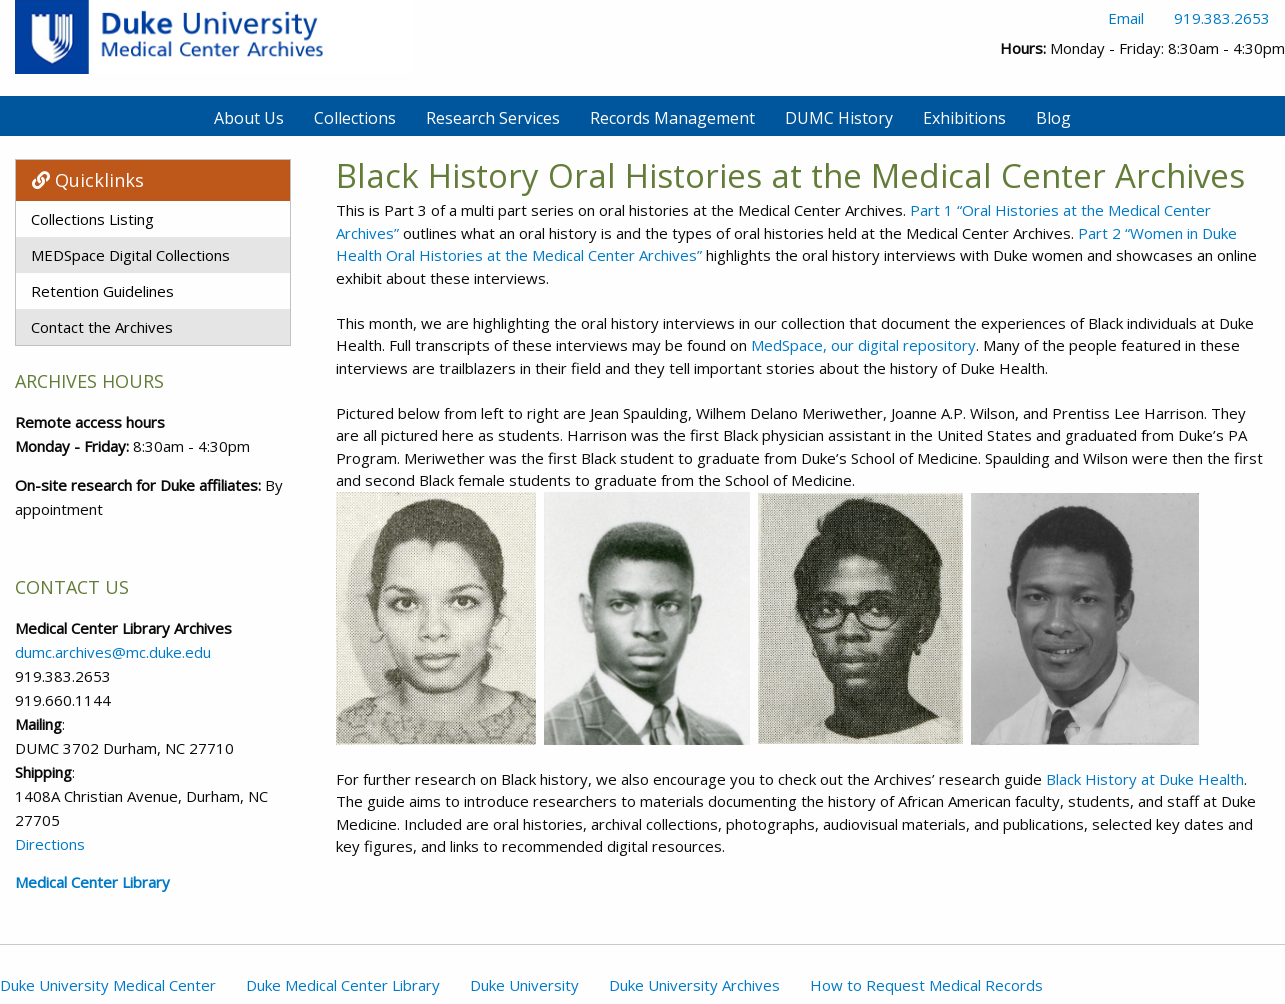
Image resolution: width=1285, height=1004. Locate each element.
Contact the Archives (102, 327)
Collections (355, 118)
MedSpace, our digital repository (863, 345)
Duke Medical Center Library (343, 985)
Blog (1053, 118)
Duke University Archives (694, 985)
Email (1126, 18)
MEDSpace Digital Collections (130, 255)
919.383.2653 (1222, 18)
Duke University (524, 985)
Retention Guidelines (102, 291)
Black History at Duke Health (1145, 779)
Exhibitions (964, 118)
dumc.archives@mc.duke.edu (113, 652)
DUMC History (839, 118)
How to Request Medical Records (926, 985)
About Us (249, 118)
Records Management (672, 118)
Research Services (493, 118)
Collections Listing (92, 219)
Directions (50, 844)
